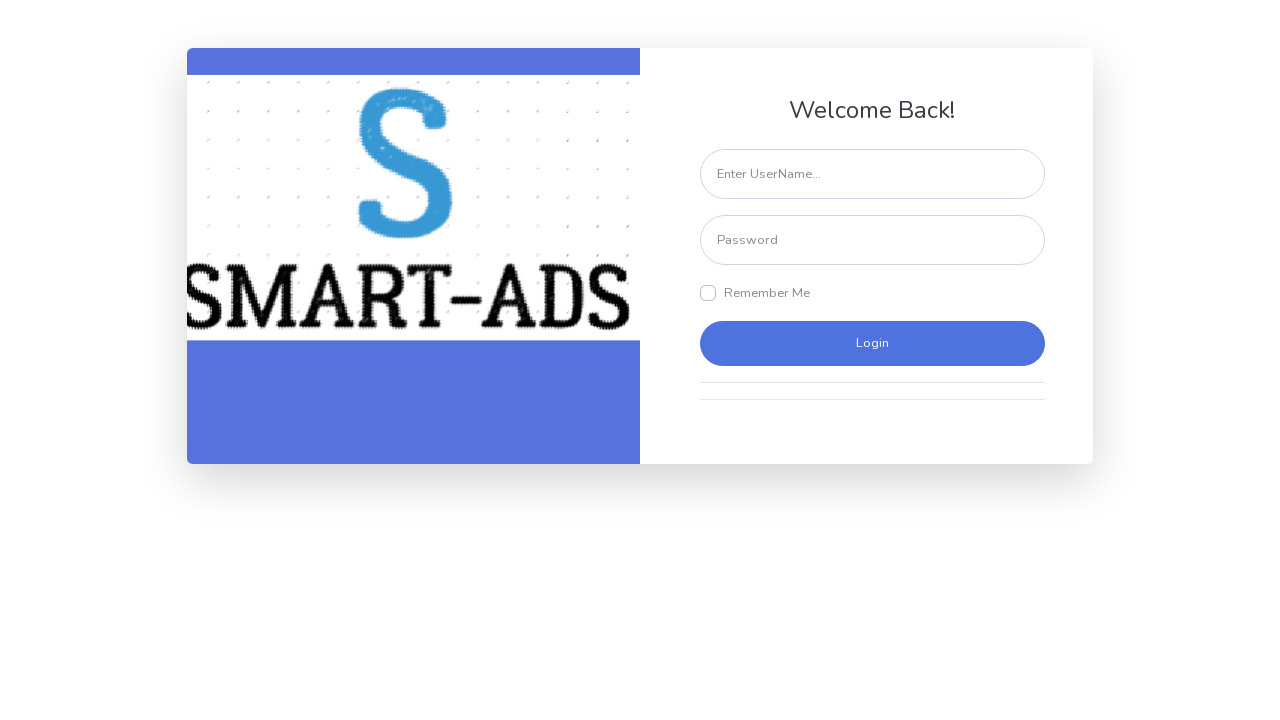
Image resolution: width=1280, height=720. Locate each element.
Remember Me (767, 293)
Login (872, 343)
